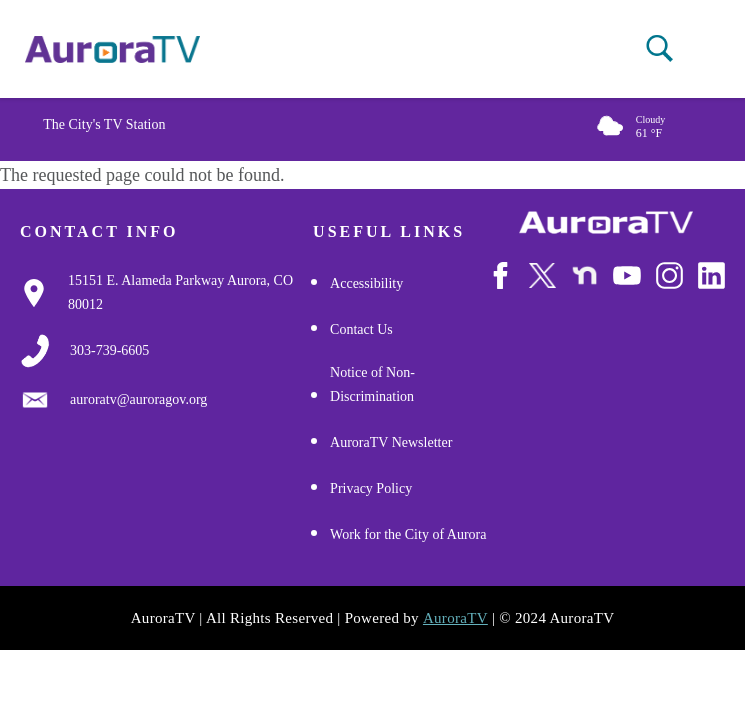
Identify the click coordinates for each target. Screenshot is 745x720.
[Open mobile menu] (694, 50)
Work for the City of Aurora (408, 534)
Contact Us (361, 329)
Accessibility (366, 283)
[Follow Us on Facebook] (500, 287)
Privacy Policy (371, 488)
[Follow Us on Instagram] (669, 287)
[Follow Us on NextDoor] (584, 288)
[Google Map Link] (190, 293)
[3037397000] (109, 351)
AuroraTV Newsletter (391, 442)
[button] (659, 48)
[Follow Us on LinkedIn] (711, 287)
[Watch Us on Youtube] (626, 287)
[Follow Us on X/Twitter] (542, 288)
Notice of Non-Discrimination (372, 384)
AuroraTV (455, 618)
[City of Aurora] (606, 222)
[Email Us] (138, 400)
